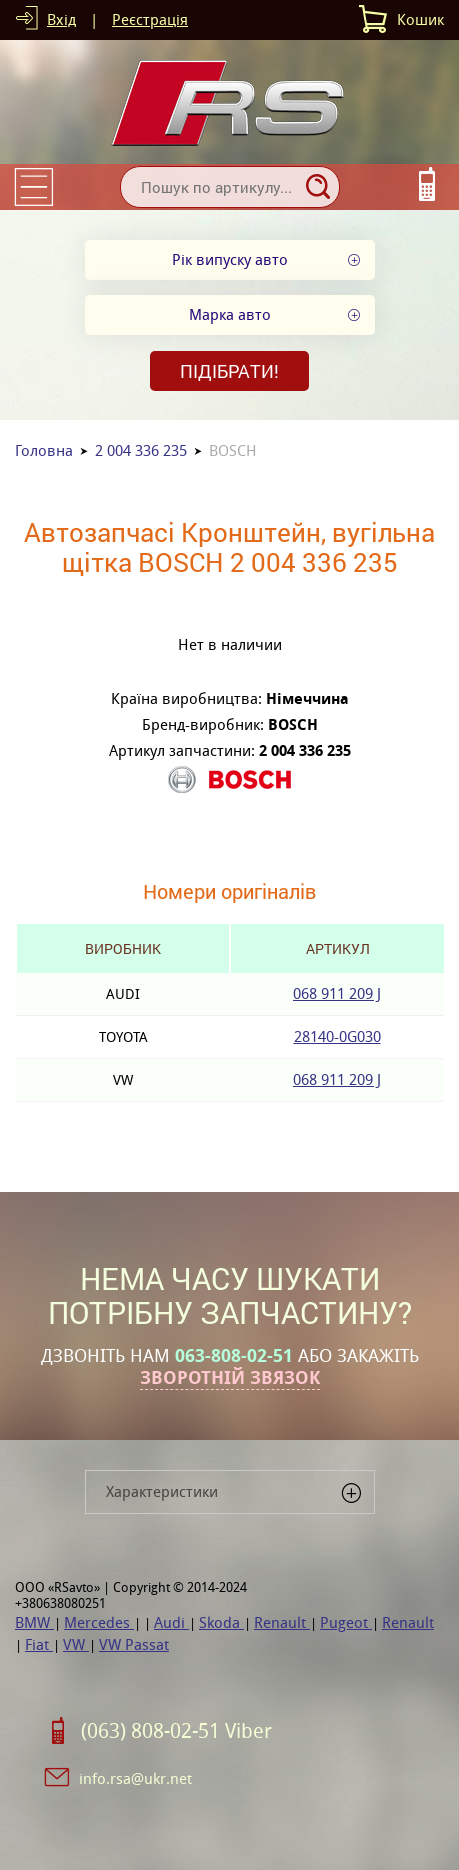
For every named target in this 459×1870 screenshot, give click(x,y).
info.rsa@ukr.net (135, 1778)
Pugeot (346, 1622)
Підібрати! (229, 371)
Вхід (61, 19)
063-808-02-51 (234, 1356)
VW (76, 1644)
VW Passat (134, 1644)
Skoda (221, 1622)
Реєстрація (150, 19)
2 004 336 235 (141, 450)
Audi (171, 1622)
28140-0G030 (337, 1036)
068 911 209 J (337, 993)
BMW (34, 1622)
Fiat (39, 1644)
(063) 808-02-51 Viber (176, 1731)
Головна (44, 450)
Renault (282, 1622)
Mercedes (99, 1622)
